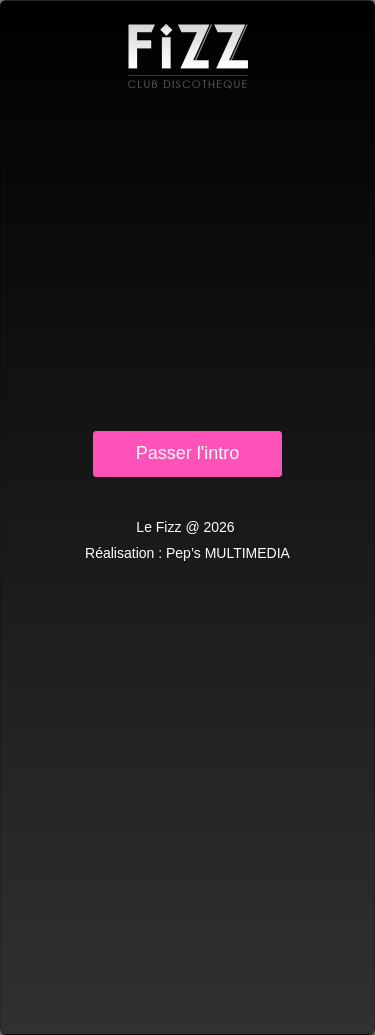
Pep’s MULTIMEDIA (228, 553)
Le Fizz (188, 56)
